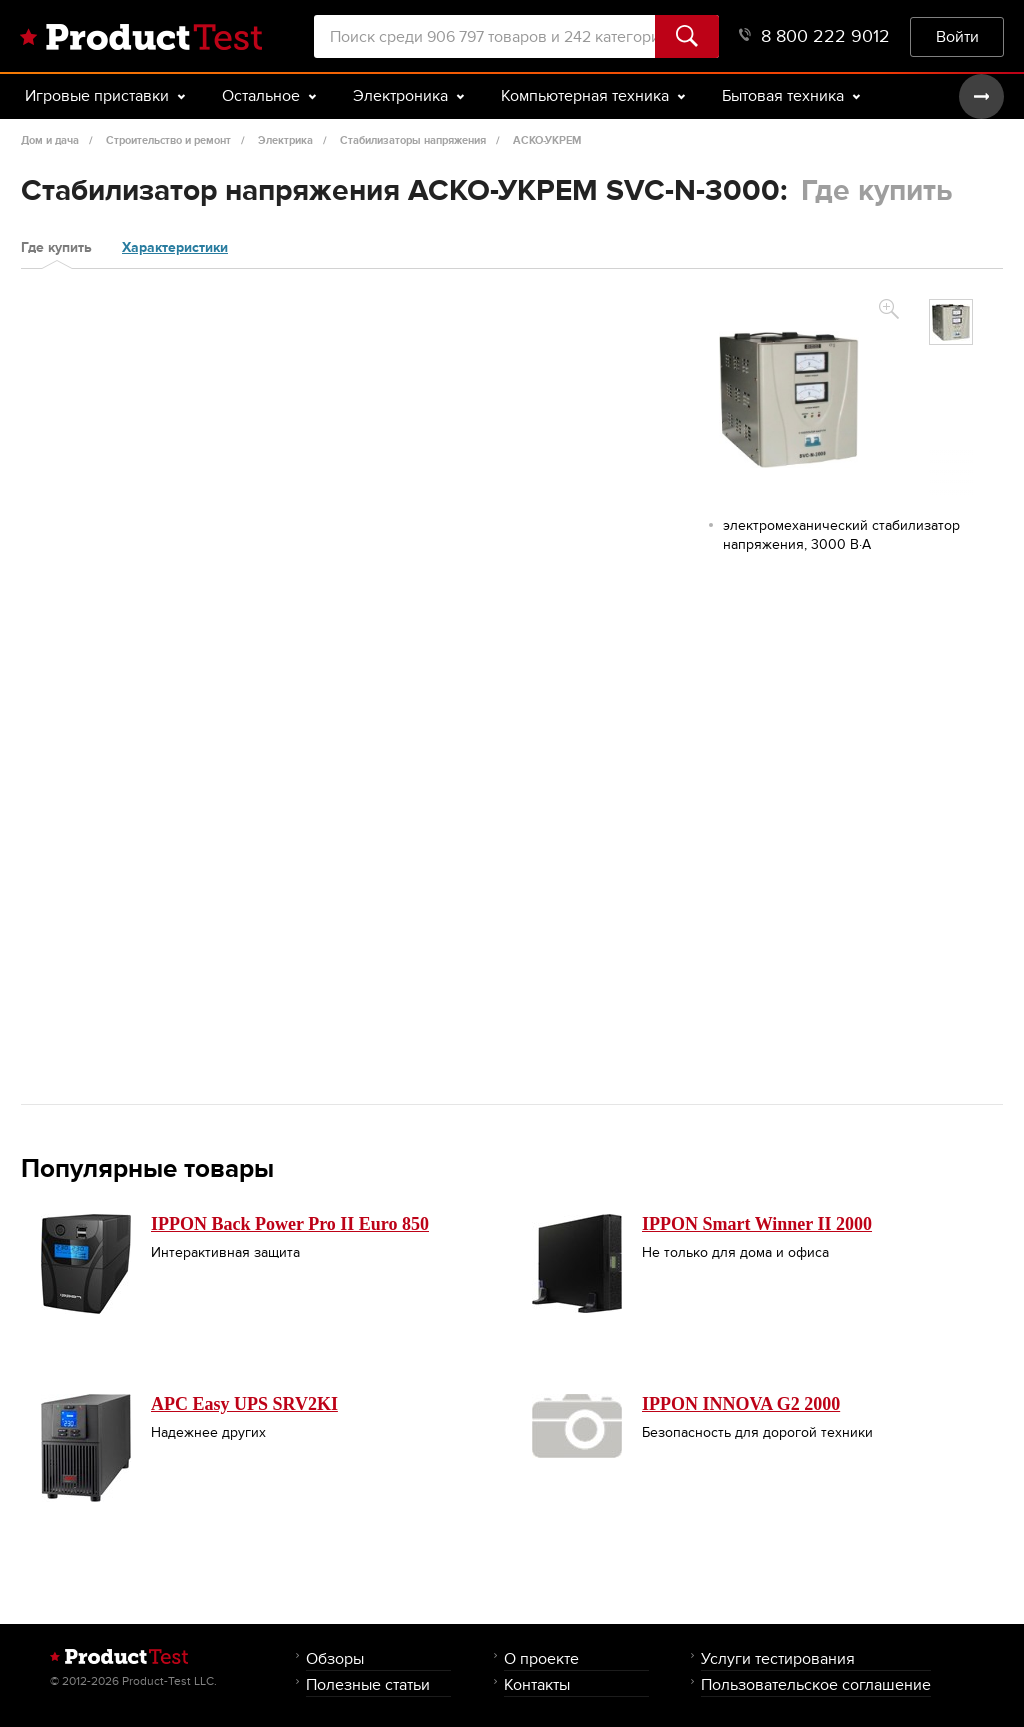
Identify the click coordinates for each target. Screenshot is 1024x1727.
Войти (957, 36)
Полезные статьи (368, 1684)
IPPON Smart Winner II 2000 (757, 1224)
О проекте (541, 1658)
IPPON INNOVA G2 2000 (741, 1404)
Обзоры (335, 1658)
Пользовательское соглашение (816, 1684)
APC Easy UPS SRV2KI (244, 1404)
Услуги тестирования (778, 1658)
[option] (951, 322)
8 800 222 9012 (814, 36)
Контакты (537, 1684)
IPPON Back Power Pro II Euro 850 (290, 1224)
